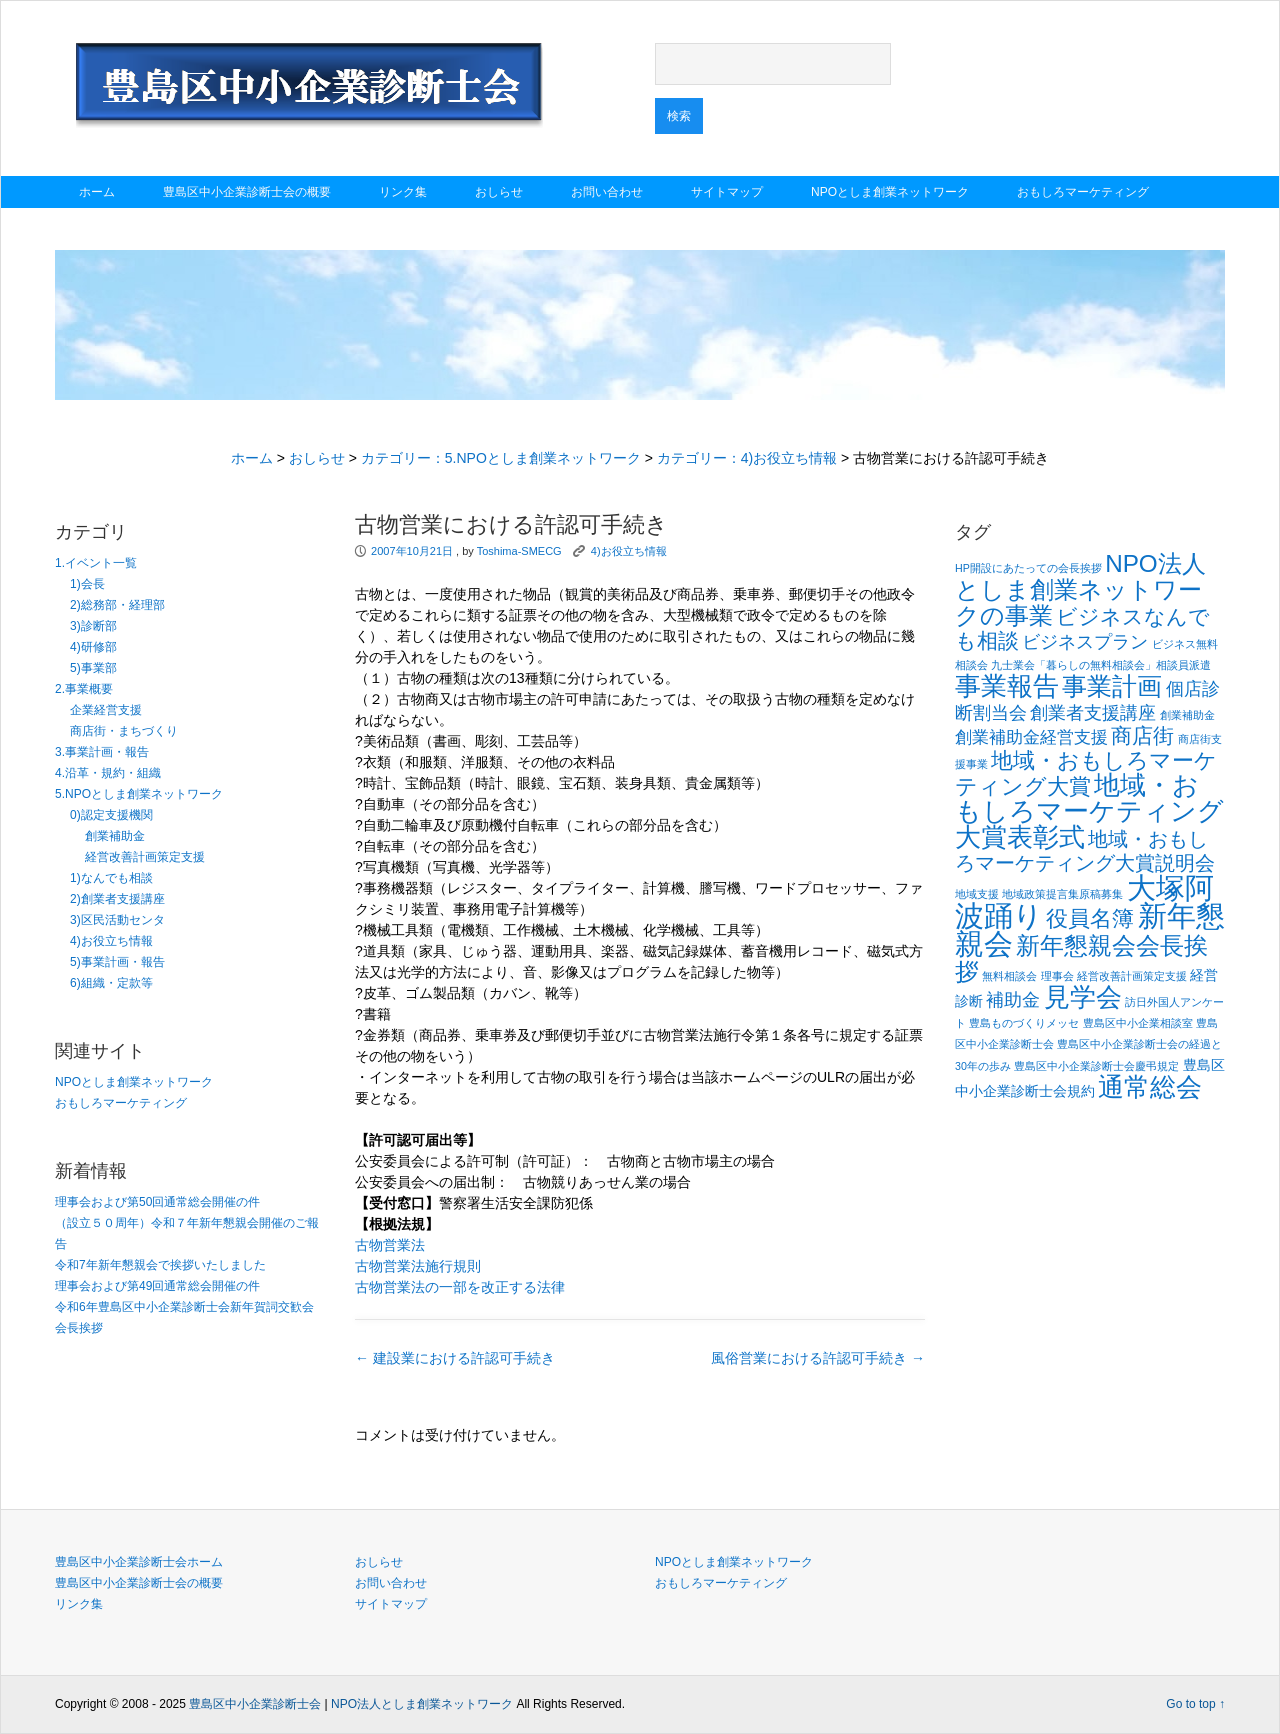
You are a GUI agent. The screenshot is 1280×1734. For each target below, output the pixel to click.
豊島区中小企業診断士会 (255, 1704)
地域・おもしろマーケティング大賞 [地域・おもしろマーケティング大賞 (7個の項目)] (1086, 773)
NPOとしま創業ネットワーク (890, 192)
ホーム (97, 192)
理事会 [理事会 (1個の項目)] (1057, 976)
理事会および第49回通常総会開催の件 (157, 1286)
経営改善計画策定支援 (145, 857)
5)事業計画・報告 (117, 962)
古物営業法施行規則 (418, 1266)
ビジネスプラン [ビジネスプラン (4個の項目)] (1085, 641)
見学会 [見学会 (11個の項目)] (1083, 997)
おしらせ (499, 192)
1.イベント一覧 (96, 563)
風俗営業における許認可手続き (818, 1358)
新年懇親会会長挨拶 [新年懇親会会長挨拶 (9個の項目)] (1081, 958)
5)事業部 (93, 668)
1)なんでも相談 (111, 878)
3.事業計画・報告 (102, 752)
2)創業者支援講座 (117, 899)
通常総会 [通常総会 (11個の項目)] (1150, 1087)
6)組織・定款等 (111, 983)
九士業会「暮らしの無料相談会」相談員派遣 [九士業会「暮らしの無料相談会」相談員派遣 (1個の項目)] (1101, 665)
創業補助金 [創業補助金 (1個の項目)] (1187, 715)
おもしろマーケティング (1083, 192)
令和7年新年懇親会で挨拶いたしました (160, 1265)
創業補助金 (115, 836)
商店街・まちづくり (124, 731)
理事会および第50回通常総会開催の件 (157, 1202)
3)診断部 (93, 626)
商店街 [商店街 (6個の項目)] (1142, 736)
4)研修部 (93, 647)
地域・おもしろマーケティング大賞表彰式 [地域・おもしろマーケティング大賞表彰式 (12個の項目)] (1089, 811)
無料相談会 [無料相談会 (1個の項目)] (1009, 976)
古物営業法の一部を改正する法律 (460, 1287)
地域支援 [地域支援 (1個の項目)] (977, 894)
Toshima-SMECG (519, 551)
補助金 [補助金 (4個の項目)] (1013, 999)
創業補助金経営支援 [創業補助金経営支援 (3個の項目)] (1031, 737)
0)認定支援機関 (111, 815)
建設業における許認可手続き (455, 1358)
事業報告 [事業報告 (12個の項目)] (1007, 686)
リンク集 (403, 192)
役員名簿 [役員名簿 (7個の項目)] (1090, 918)
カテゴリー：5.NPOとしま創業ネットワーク (501, 458)
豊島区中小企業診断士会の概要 (247, 192)
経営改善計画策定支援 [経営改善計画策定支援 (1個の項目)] (1132, 976)
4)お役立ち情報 (111, 941)
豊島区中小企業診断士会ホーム (139, 1562)
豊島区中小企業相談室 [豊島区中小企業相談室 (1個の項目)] (1138, 1023)
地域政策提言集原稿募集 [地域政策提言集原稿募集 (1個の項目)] (1062, 894)
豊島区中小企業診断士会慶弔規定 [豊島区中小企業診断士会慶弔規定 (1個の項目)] (1096, 1066)
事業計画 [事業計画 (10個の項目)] (1112, 686)
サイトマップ (727, 192)
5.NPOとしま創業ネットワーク (139, 794)
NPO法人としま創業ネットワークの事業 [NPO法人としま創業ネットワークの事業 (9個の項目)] (1080, 589)
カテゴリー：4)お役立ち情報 (747, 458)
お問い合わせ (607, 192)
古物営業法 (390, 1245)
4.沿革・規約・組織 (108, 773)
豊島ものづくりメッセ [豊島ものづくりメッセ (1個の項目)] (1024, 1023)
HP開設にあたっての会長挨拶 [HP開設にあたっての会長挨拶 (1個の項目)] (1028, 568)
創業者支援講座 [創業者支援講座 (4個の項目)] (1093, 712)
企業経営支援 (106, 710)
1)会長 (87, 584)
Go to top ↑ (1195, 1704)
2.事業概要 (84, 689)
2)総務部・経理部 (117, 605)
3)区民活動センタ (117, 920)
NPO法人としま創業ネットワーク (422, 1704)
